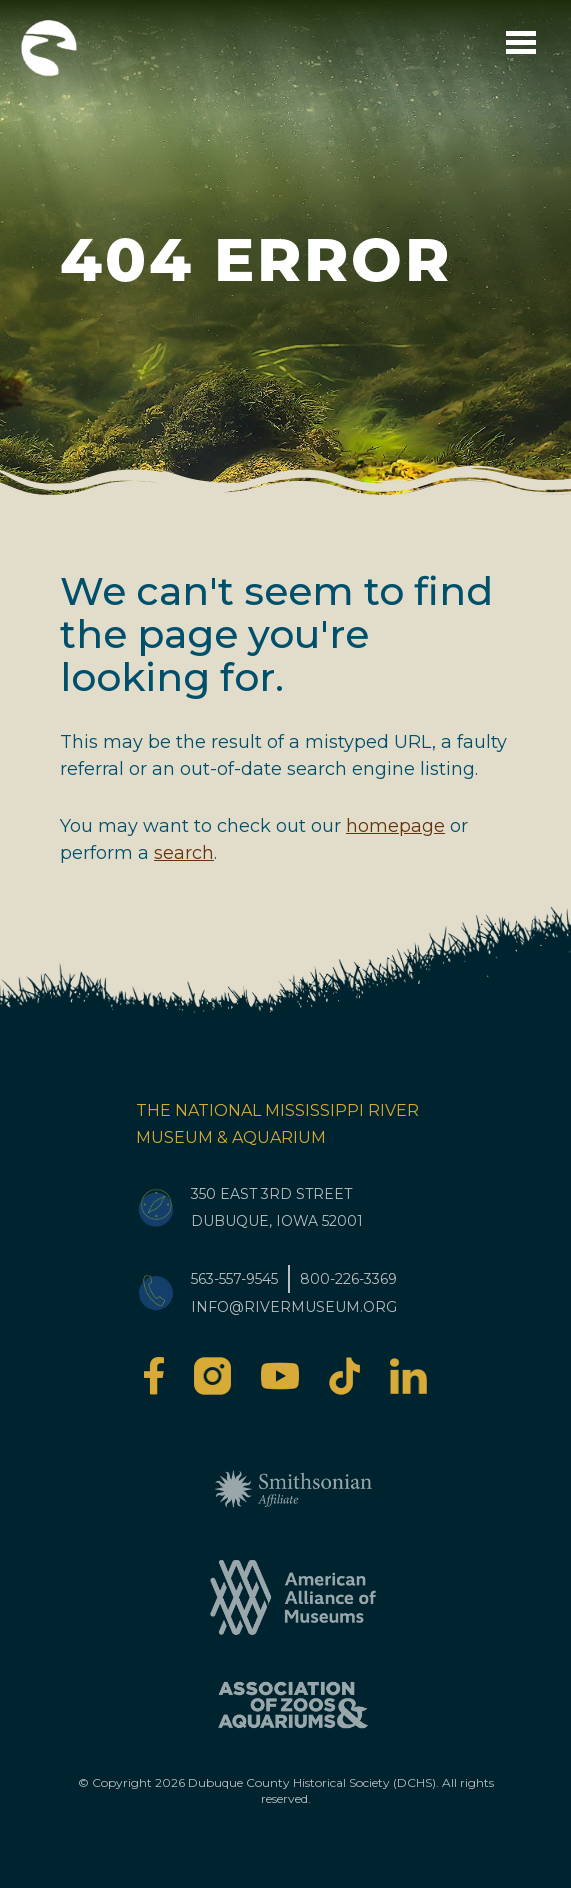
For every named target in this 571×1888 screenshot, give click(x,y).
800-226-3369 (348, 1279)
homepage (395, 826)
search (184, 853)
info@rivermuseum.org (294, 1307)
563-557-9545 (234, 1279)
